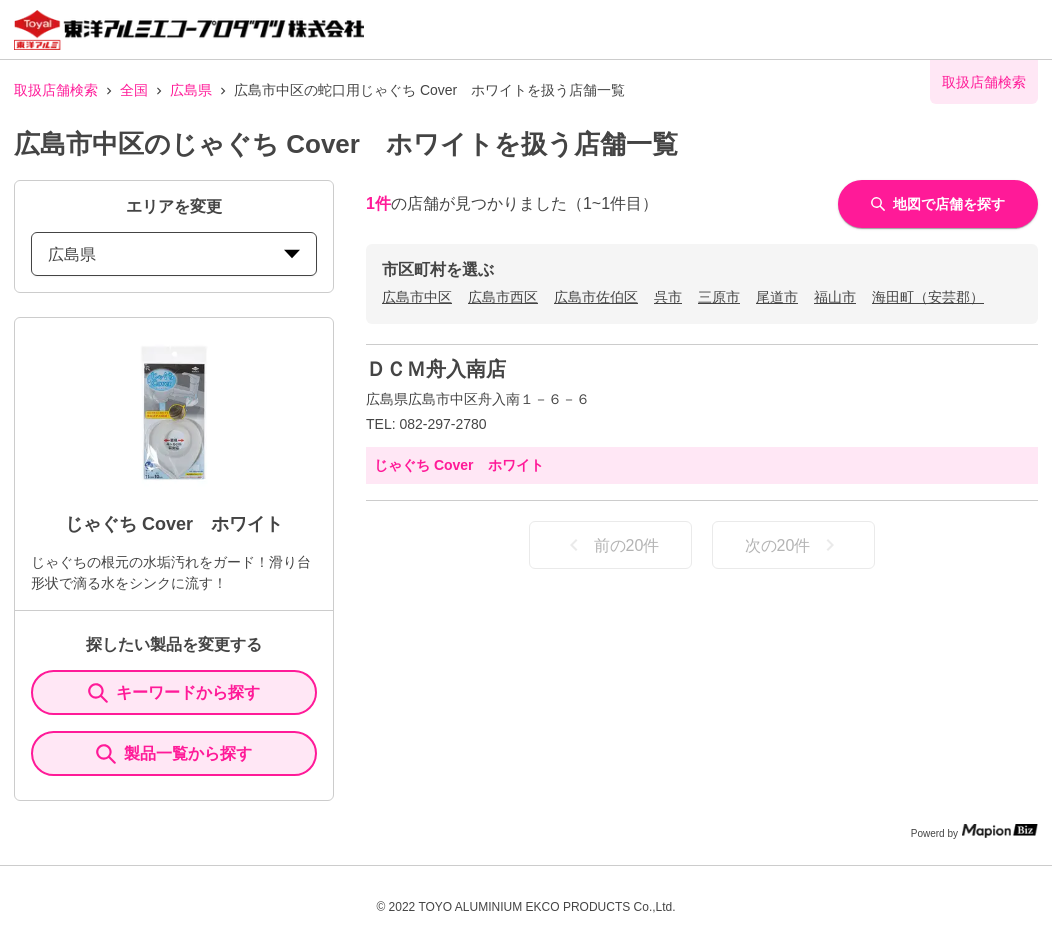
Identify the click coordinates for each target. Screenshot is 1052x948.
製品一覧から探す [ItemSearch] (174, 754)
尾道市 (777, 297)
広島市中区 (417, 297)
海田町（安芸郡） (928, 297)
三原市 (719, 297)
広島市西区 (503, 297)
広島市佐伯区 (596, 297)
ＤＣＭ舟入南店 (436, 369)
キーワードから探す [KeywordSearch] (174, 693)
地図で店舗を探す (938, 204)
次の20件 (794, 545)
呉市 (668, 297)
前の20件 (611, 545)
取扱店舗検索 (56, 90)
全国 (134, 90)
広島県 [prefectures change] (174, 254)
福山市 (835, 297)
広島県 (191, 90)
